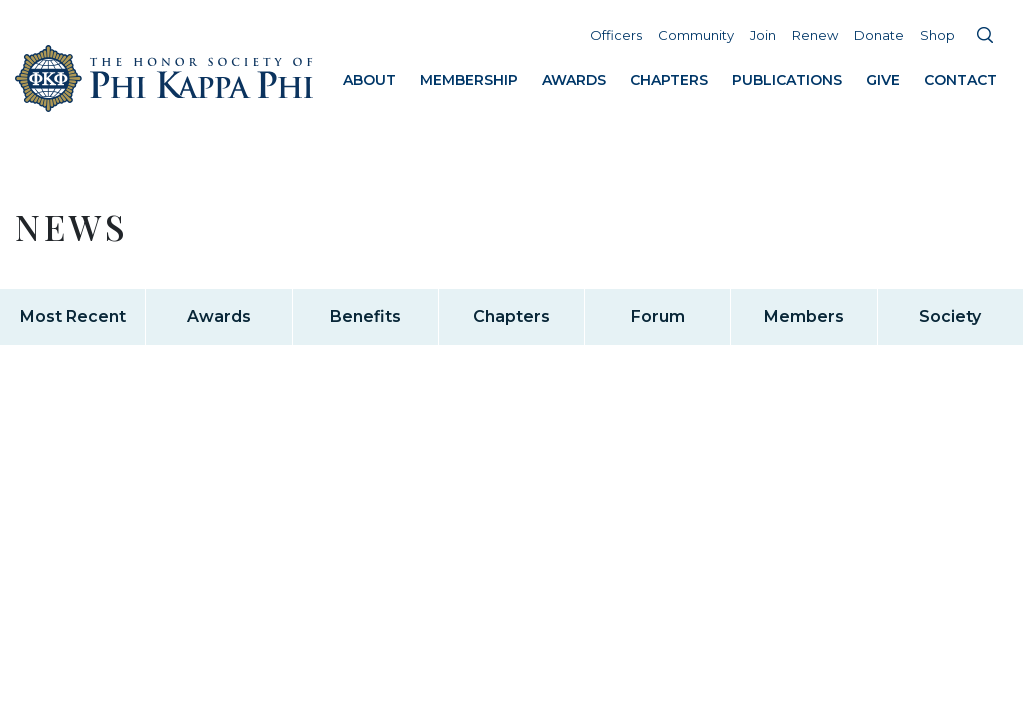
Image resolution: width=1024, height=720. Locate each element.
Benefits (365, 316)
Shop (937, 35)
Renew (815, 35)
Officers (616, 35)
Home (165, 78)
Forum (658, 316)
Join (763, 35)
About (369, 80)
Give (883, 80)
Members (804, 316)
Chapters (669, 80)
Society (950, 316)
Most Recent (73, 316)
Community (696, 35)
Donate (879, 35)
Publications (787, 80)
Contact (960, 80)
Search (985, 35)
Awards (574, 80)
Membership (469, 80)
